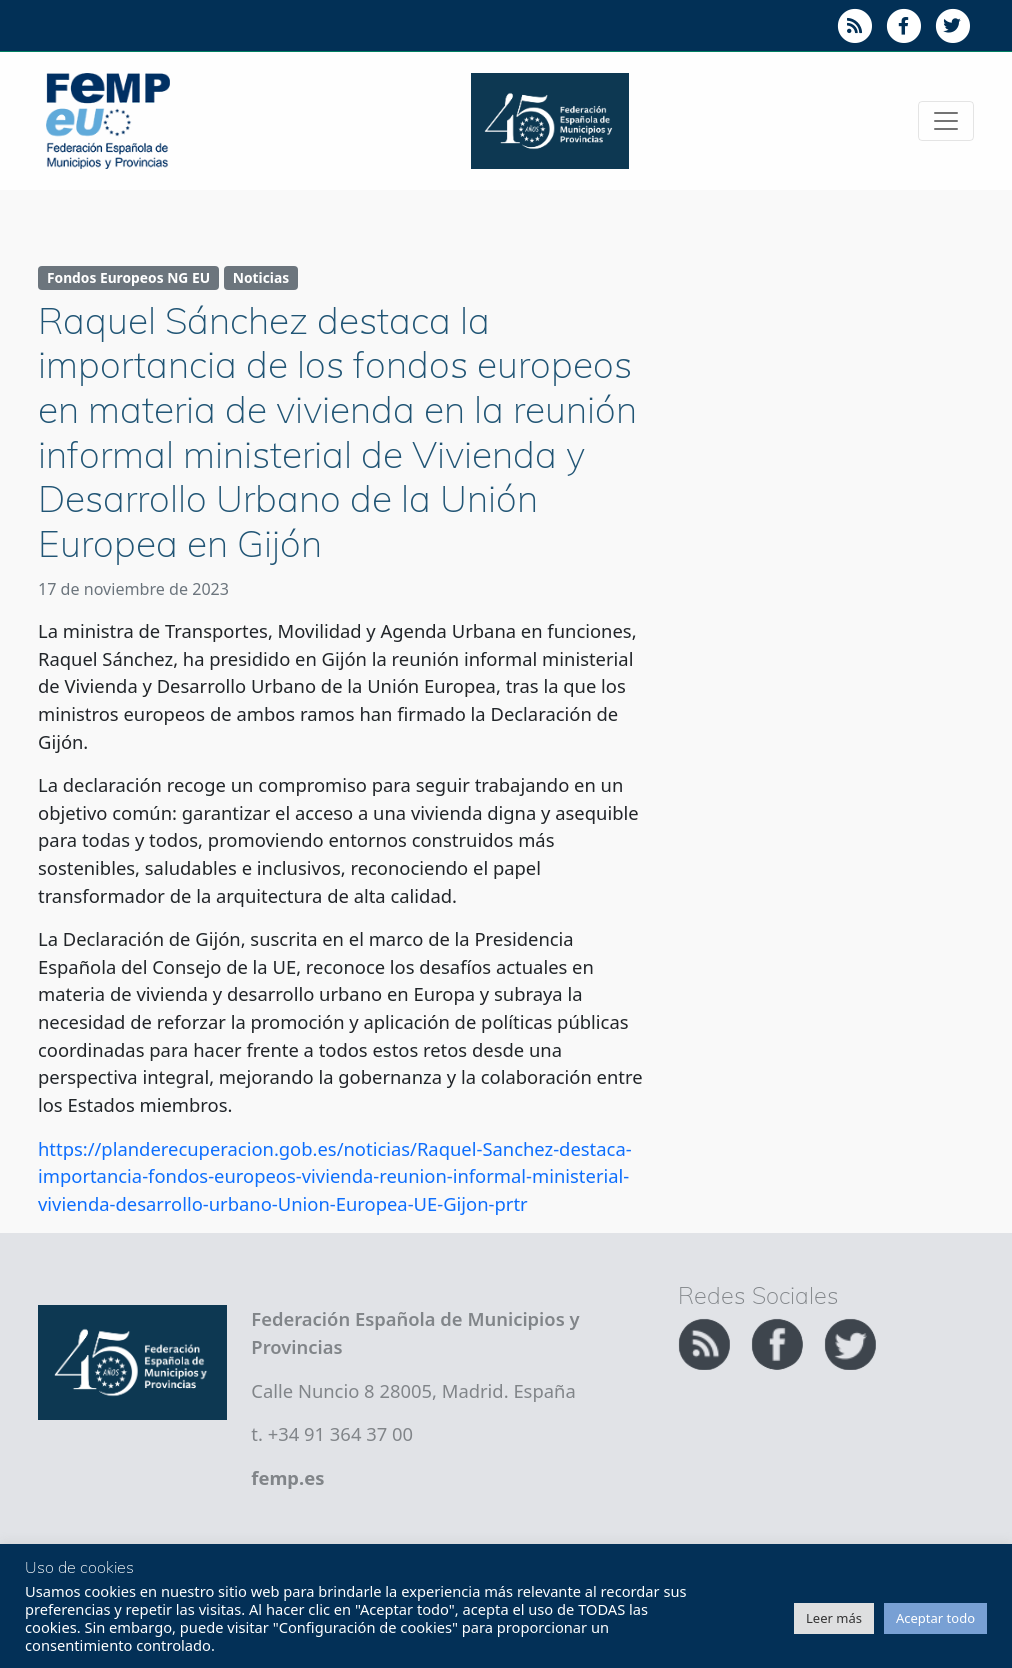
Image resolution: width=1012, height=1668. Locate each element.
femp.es (287, 1477)
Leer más (834, 1618)
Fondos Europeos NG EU (128, 277)
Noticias (261, 277)
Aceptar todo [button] (935, 1618)
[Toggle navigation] (946, 121)
